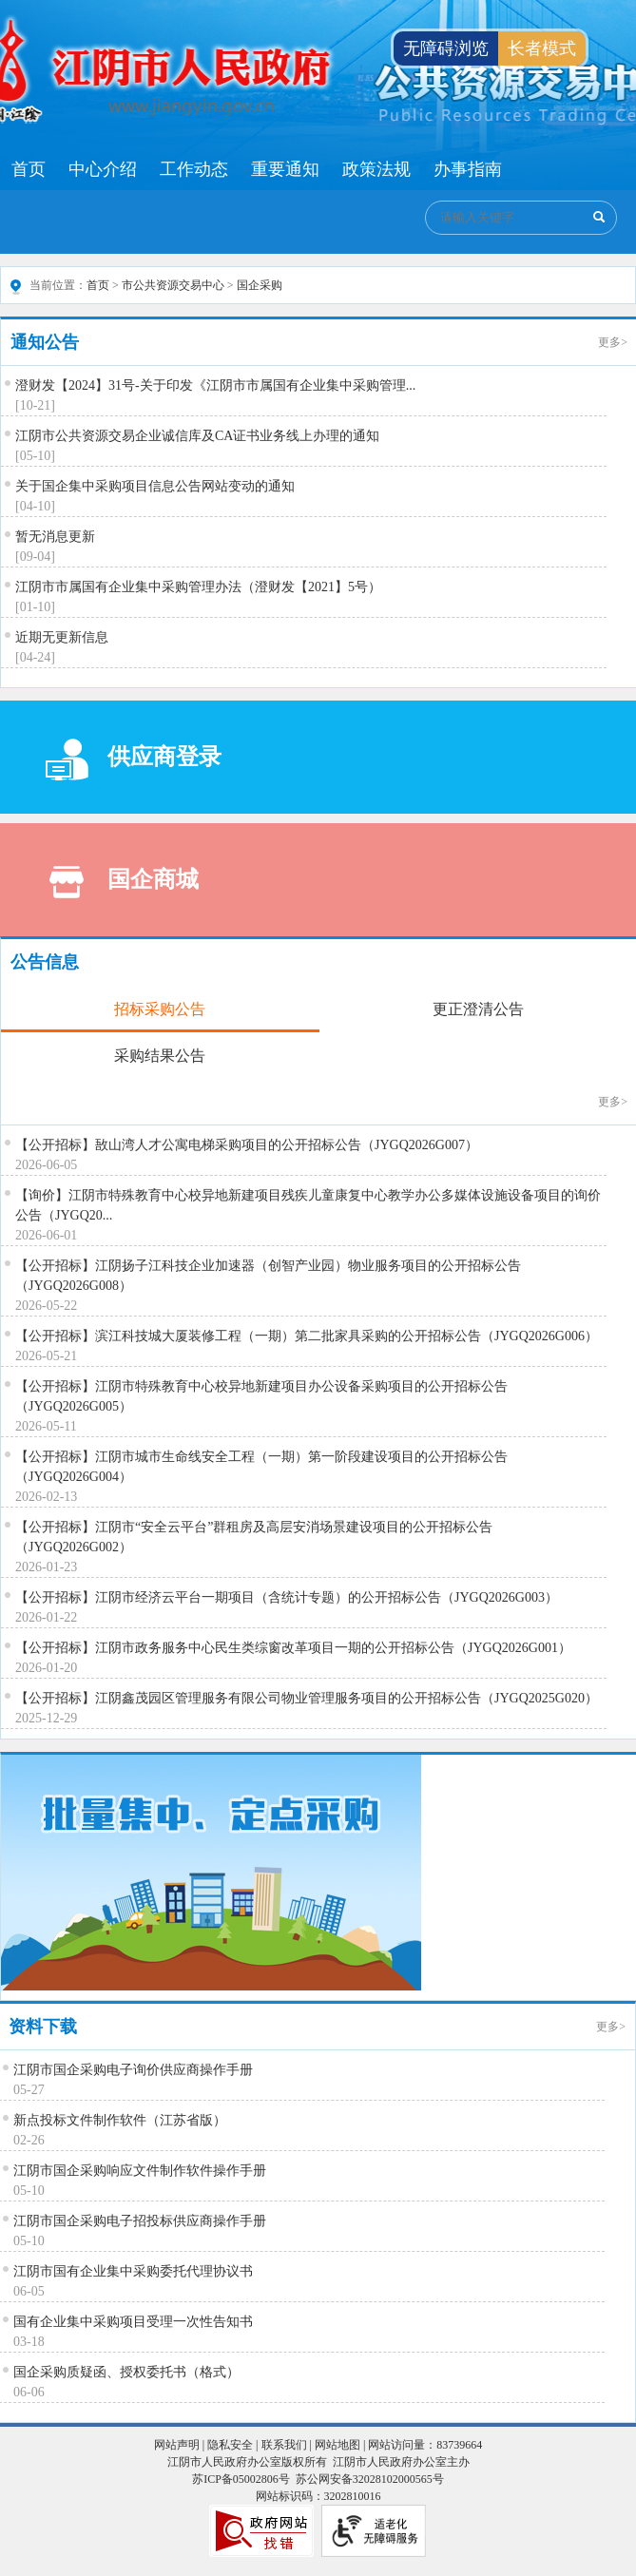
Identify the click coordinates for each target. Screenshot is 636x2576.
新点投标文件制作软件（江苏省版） (119, 2120)
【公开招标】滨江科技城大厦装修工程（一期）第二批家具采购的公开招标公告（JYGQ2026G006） (306, 1336)
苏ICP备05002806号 (241, 2479)
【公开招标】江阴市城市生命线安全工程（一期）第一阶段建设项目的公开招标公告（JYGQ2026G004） (261, 1467)
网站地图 (337, 2444)
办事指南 (468, 169)
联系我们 (284, 2444)
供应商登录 (134, 760)
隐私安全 (230, 2444)
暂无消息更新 (55, 536)
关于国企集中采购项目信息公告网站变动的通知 (155, 486)
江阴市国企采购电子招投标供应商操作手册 (139, 2221)
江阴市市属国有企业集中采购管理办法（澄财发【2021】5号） (198, 587)
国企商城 (122, 882)
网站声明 (177, 2444)
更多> (612, 342)
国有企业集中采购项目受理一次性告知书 (133, 2322)
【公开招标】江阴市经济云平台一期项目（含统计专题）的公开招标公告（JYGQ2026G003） (286, 1597)
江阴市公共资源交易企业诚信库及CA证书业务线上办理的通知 (197, 436)
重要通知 (285, 169)
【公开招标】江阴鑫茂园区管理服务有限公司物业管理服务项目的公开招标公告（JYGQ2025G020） (306, 1698)
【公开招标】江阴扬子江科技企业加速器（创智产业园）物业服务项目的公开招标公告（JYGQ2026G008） (268, 1276)
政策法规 (376, 169)
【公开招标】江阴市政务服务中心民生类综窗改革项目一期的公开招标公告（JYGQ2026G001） (293, 1648)
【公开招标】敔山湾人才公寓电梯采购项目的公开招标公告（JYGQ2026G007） (246, 1145)
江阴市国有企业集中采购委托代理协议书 (133, 2271)
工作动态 (194, 169)
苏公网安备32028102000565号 (370, 2479)
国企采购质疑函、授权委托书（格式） (126, 2372)
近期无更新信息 (61, 637)
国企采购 (259, 285)
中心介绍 (102, 169)
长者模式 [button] (542, 48)
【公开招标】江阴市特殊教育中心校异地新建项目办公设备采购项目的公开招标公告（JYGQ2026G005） (261, 1396)
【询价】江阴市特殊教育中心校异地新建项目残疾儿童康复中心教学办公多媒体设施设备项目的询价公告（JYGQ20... (308, 1205)
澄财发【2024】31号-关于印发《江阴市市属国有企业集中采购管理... (215, 385)
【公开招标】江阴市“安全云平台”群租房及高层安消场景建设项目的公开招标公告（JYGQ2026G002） (253, 1537)
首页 (28, 169)
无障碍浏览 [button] (446, 48)
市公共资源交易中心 (173, 285)
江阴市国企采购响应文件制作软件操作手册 (139, 2170)
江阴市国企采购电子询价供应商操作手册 (133, 2070)
